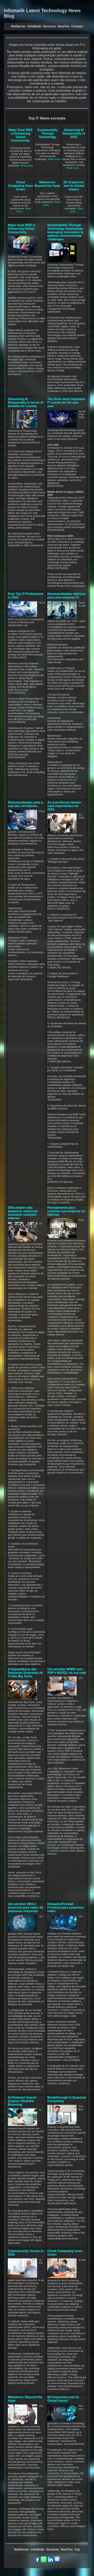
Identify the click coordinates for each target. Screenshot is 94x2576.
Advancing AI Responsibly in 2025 (74, 133)
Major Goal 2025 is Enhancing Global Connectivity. (21, 135)
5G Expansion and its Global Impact (74, 186)
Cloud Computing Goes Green (20, 186)
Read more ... (73, 167)
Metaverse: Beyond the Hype (47, 184)
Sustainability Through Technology (47, 133)
